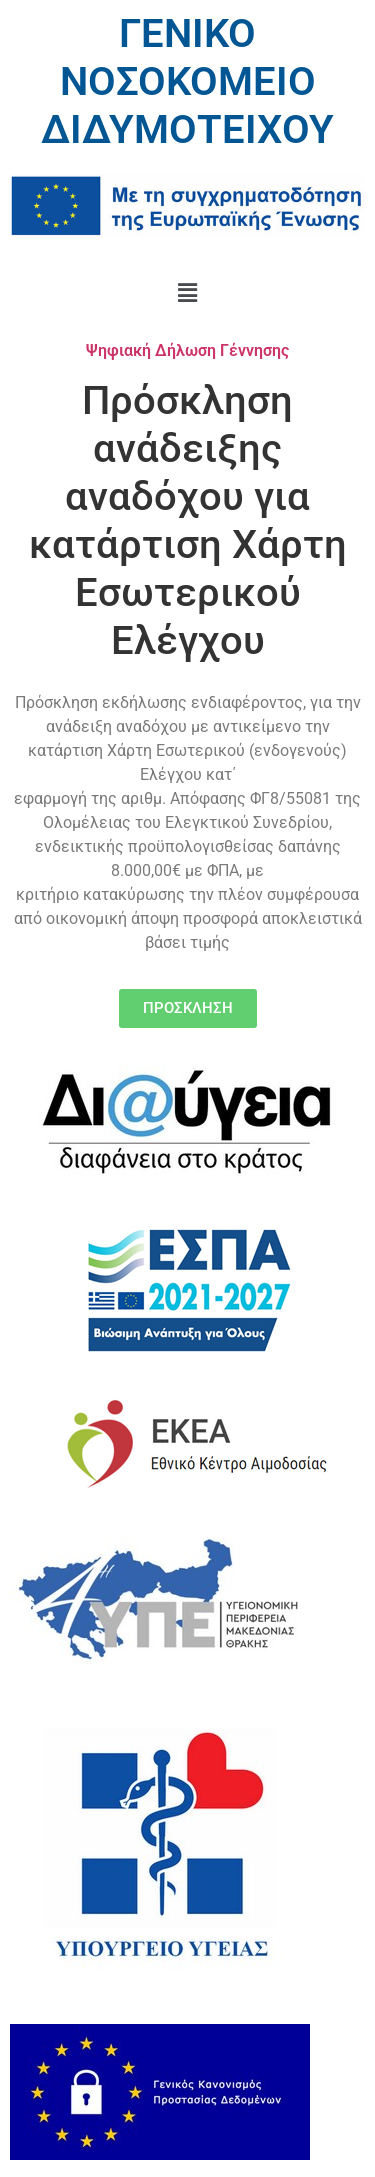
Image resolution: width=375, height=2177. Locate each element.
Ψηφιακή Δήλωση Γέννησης (187, 350)
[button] (187, 293)
